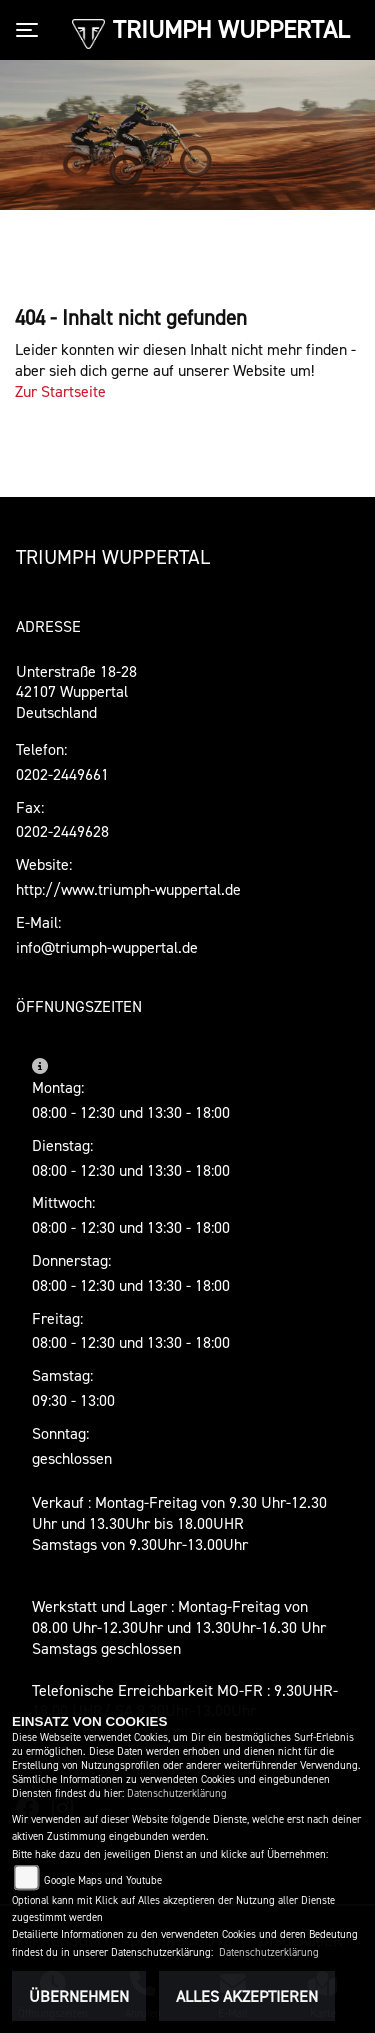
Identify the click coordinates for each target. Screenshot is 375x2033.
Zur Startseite (60, 391)
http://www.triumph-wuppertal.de (128, 889)
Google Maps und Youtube (103, 1880)
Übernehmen (79, 1996)
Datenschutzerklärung (177, 1793)
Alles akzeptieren (247, 1996)
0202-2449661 (62, 774)
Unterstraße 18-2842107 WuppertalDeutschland (76, 692)
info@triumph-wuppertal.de (107, 947)
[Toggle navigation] (31, 30)
